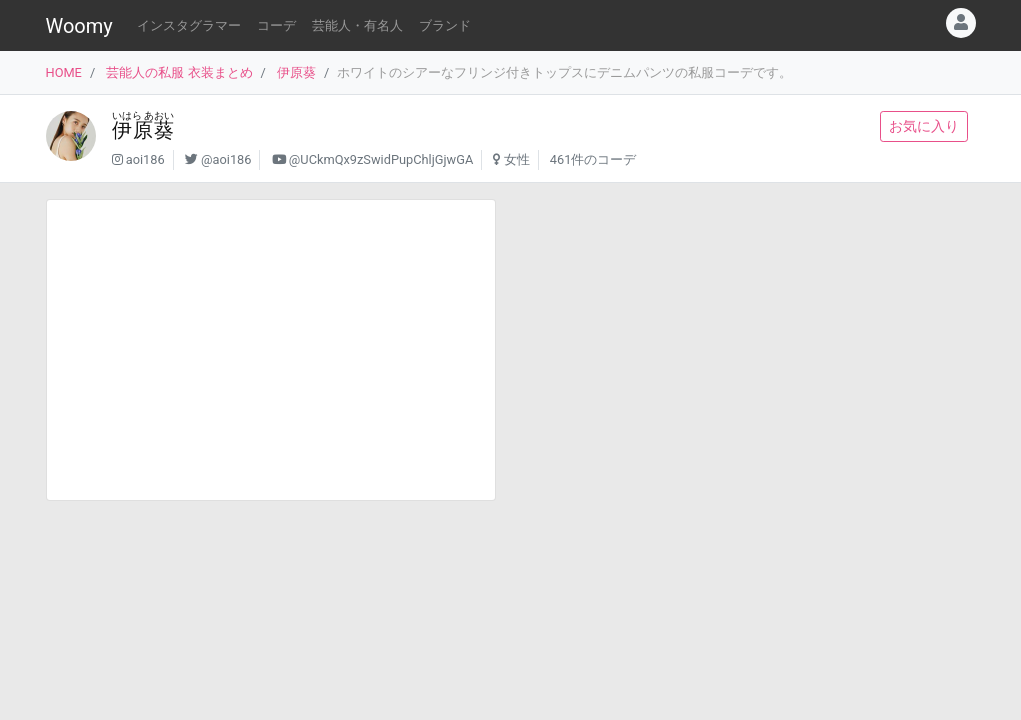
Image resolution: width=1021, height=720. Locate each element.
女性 (517, 159)
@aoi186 (226, 159)
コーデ (276, 25)
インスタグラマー (189, 25)
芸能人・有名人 (357, 25)
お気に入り (924, 126)
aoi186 (145, 159)
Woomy (79, 26)
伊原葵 (296, 72)
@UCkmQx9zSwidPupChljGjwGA (381, 159)
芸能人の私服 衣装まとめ (179, 72)
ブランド (445, 25)
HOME (64, 72)
